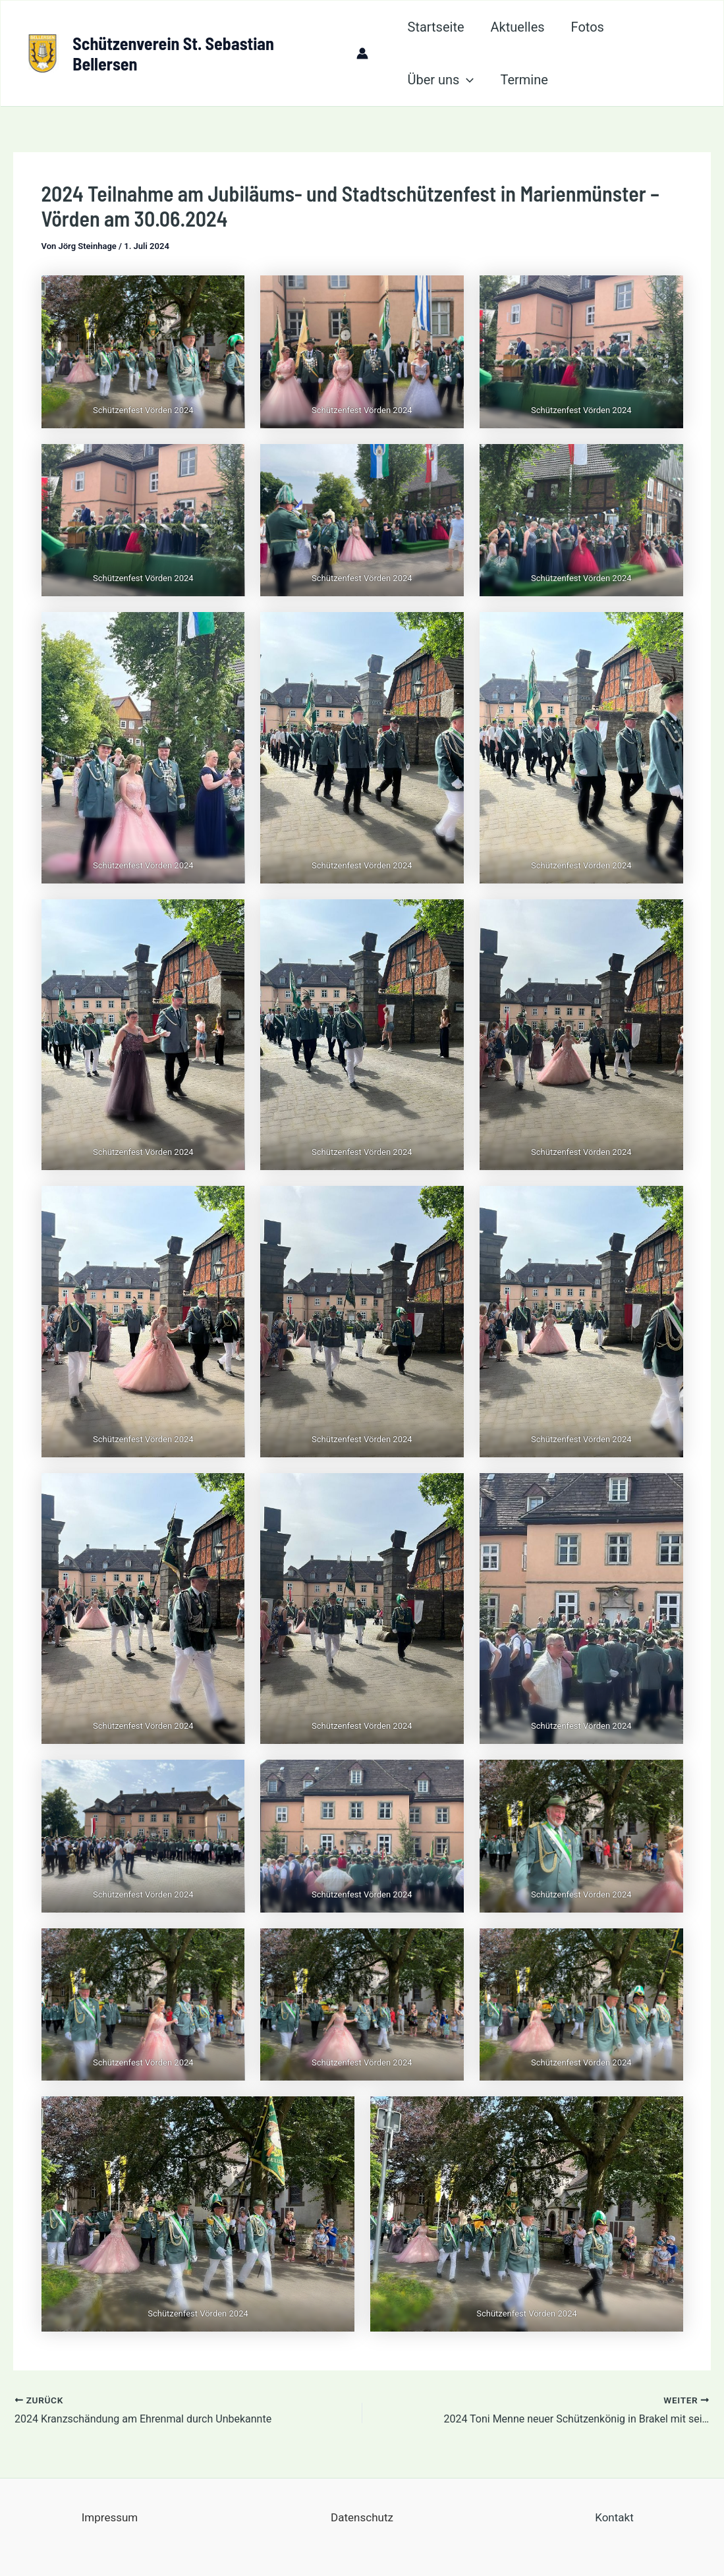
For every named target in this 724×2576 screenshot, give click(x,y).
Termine (523, 80)
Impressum (110, 2517)
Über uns (441, 79)
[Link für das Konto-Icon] (362, 53)
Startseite (436, 27)
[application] (466, 79)
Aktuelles (518, 27)
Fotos (587, 27)
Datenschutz (362, 2517)
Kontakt (614, 2517)
